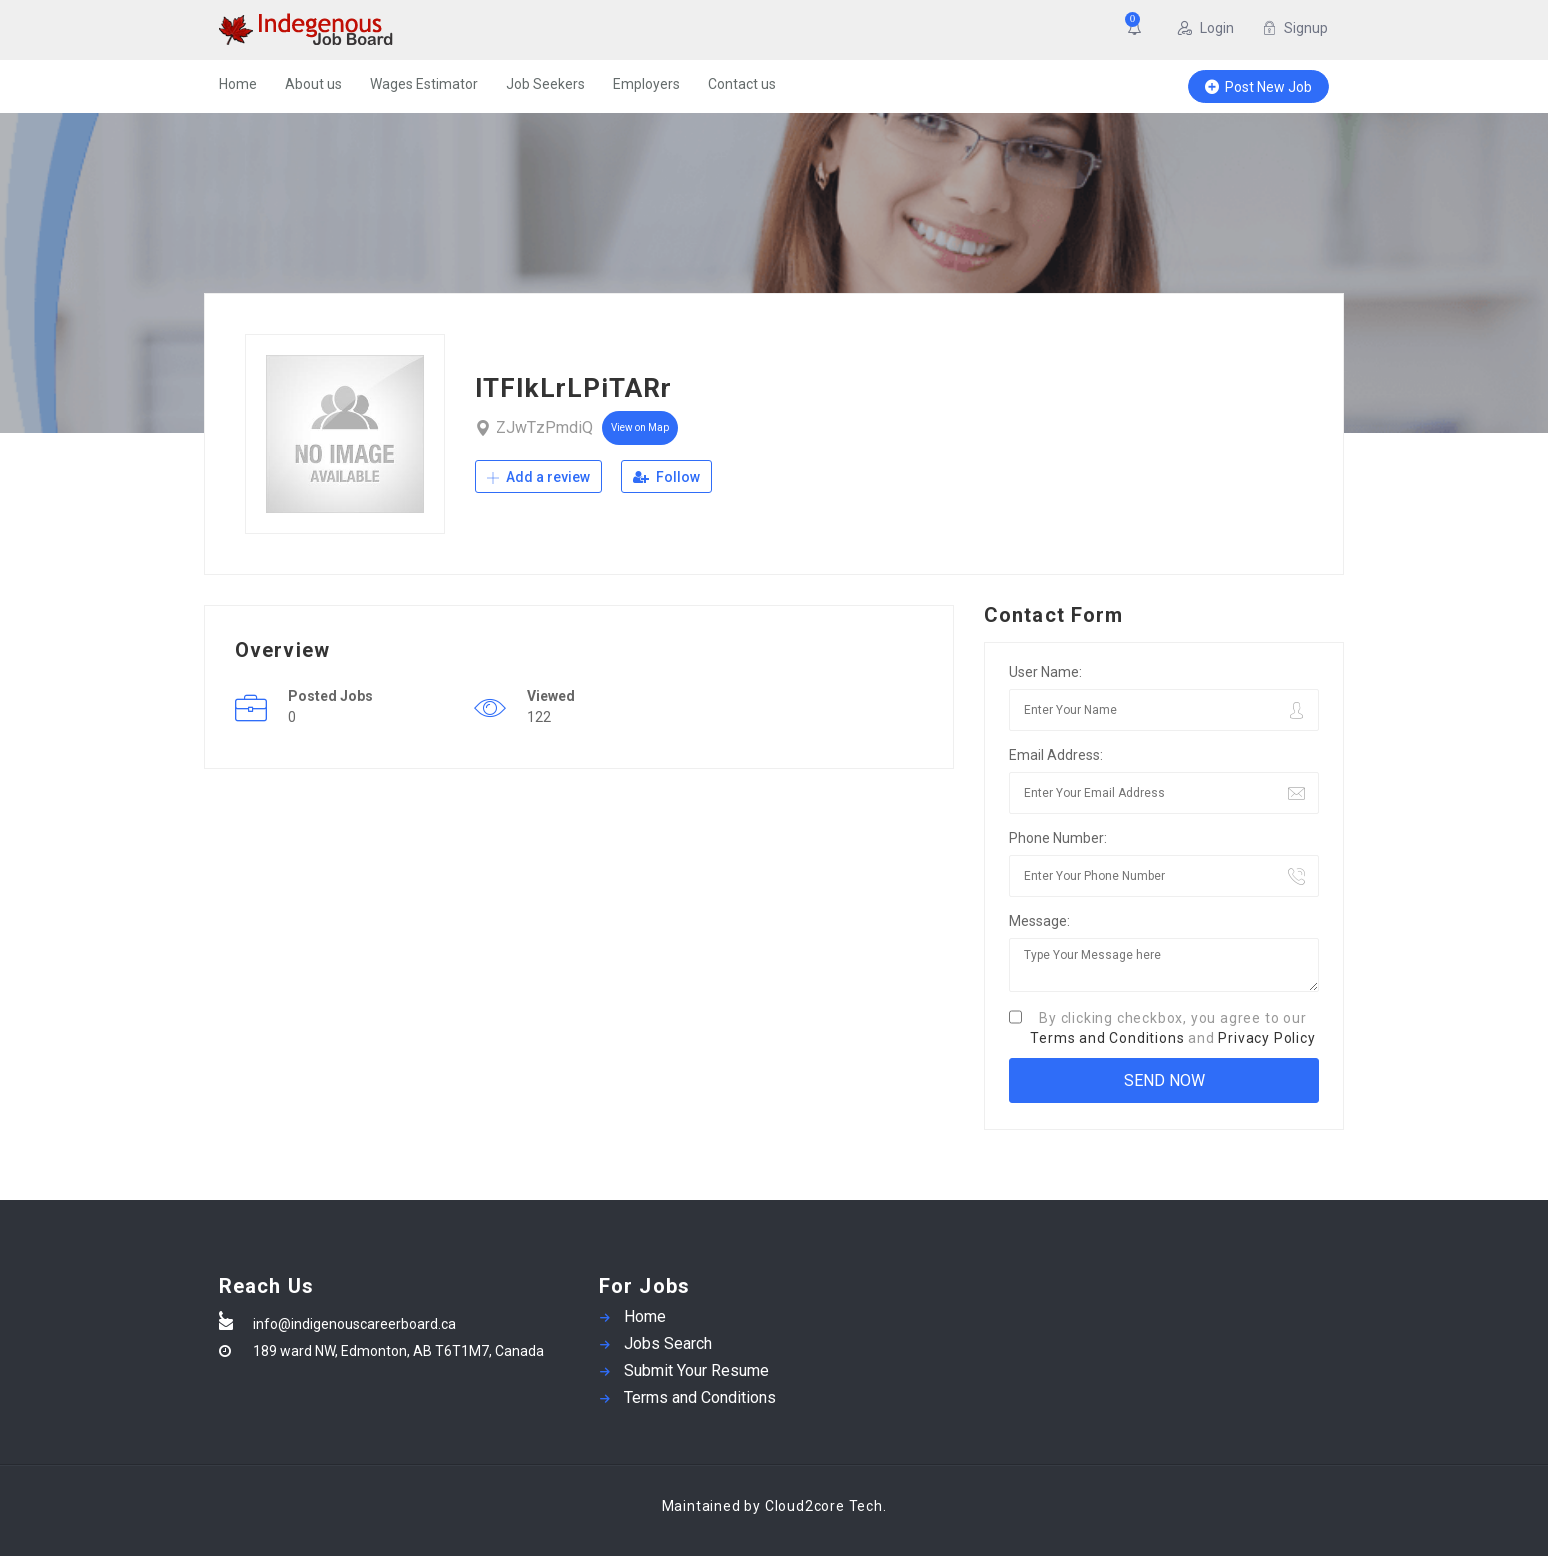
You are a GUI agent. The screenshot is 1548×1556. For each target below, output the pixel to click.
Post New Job (1258, 87)
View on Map (640, 427)
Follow (666, 477)
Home (238, 84)
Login (1206, 28)
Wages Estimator (424, 84)
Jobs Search (668, 1343)
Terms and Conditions (1107, 1038)
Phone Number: (1058, 838)
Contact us (742, 84)
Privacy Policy (1266, 1038)
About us (313, 84)
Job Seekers (545, 84)
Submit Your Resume (696, 1370)
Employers (646, 84)
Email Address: (1056, 755)
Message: (1039, 921)
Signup (1295, 28)
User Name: (1045, 672)
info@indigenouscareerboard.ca (354, 1324)
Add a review (538, 477)
